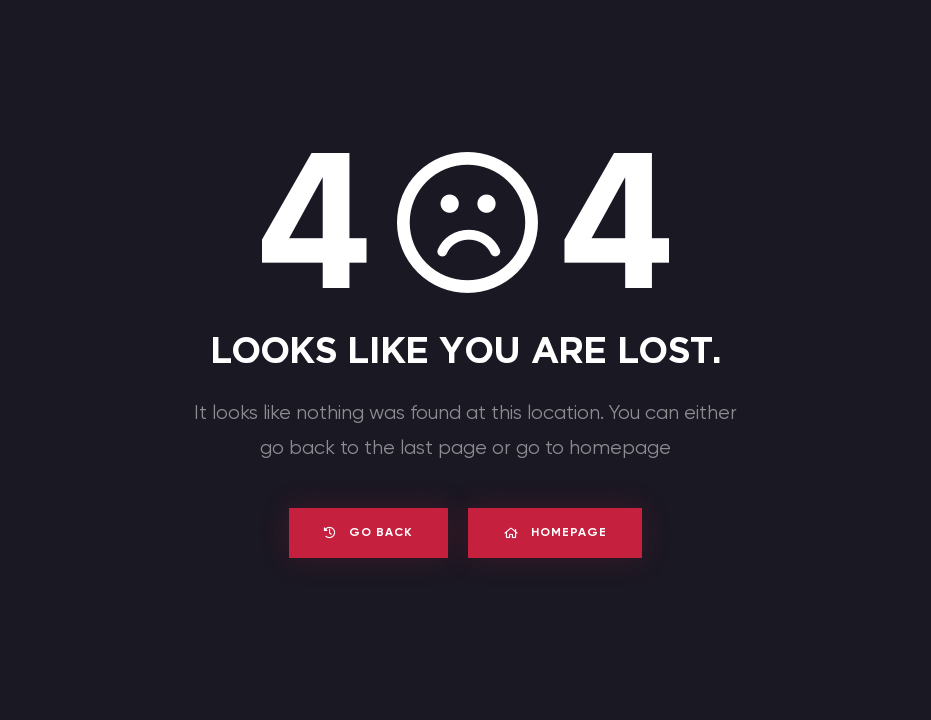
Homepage (560, 533)
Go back (363, 533)
